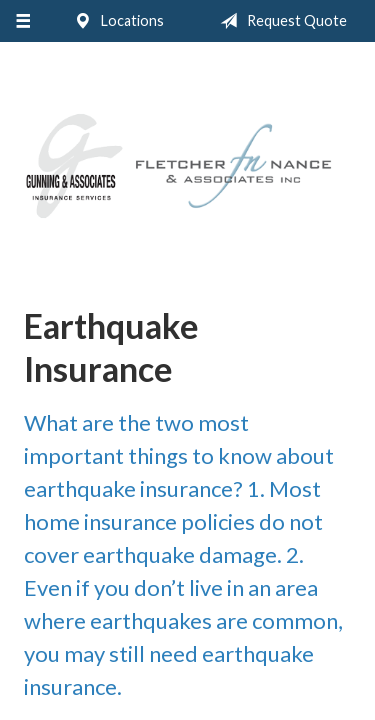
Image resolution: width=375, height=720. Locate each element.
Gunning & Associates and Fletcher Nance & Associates (187, 166)
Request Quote (279, 21)
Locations (115, 21)
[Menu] (22, 21)
